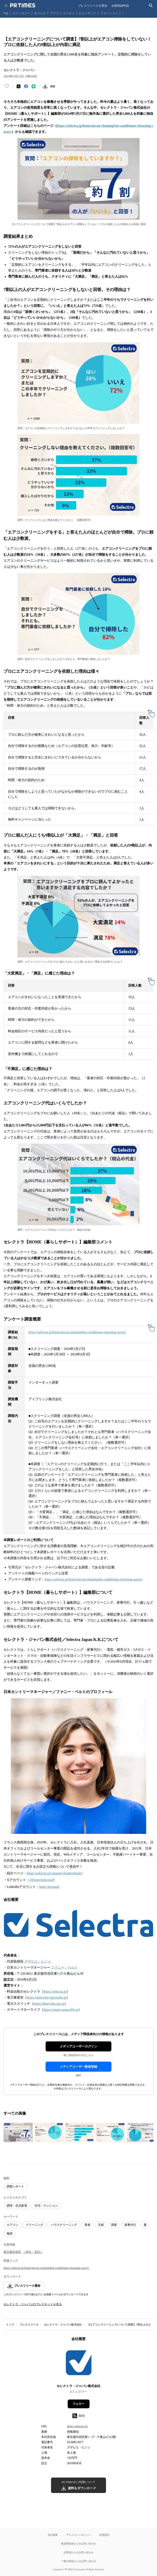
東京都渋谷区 (12, 2252)
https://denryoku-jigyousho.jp (46, 1997)
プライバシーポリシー (78, 2535)
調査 (114, 2224)
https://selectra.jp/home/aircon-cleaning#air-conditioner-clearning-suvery (77, 1332)
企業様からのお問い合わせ (78, 2552)
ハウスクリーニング (64, 2224)
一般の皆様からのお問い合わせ (78, 2561)
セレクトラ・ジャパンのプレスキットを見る (33, 2304)
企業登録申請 (120, 6)
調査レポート (15, 2186)
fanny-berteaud (49, 1887)
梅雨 (9, 2233)
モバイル (40, 13)
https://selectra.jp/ (77, 2426)
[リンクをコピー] (52, 86)
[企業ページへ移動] (79, 2364)
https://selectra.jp (55, 1991)
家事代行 (130, 2224)
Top (5, 13)
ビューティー (87, 13)
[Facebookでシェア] (26, 86)
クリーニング (34, 2224)
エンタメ (69, 13)
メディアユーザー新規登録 (78, 2066)
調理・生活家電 (17, 2205)
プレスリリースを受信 (92, 6)
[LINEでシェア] (33, 86)
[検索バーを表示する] (151, 5)
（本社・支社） (33, 2252)
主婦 (101, 2224)
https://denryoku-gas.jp (49, 2003)
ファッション (109, 13)
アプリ (54, 13)
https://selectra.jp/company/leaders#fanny (54, 1873)
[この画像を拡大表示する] (18, 2132)
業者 (87, 2224)
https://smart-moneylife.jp (61, 2009)
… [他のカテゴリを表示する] (123, 12)
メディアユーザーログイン (78, 2046)
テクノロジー (21, 13)
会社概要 (53, 2535)
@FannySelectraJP (42, 1880)
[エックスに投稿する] (18, 86)
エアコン (12, 2224)
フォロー (78, 2403)
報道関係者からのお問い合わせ (78, 2543)
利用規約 (104, 2535)
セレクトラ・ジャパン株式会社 (63, 2324)
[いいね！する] (7, 86)
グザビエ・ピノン (37, 1961)
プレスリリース (29, 2324)
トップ (10, 2324)
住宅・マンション (46, 2205)
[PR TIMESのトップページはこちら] (22, 5)
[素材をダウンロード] (45, 86)
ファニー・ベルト (64, 1967)
